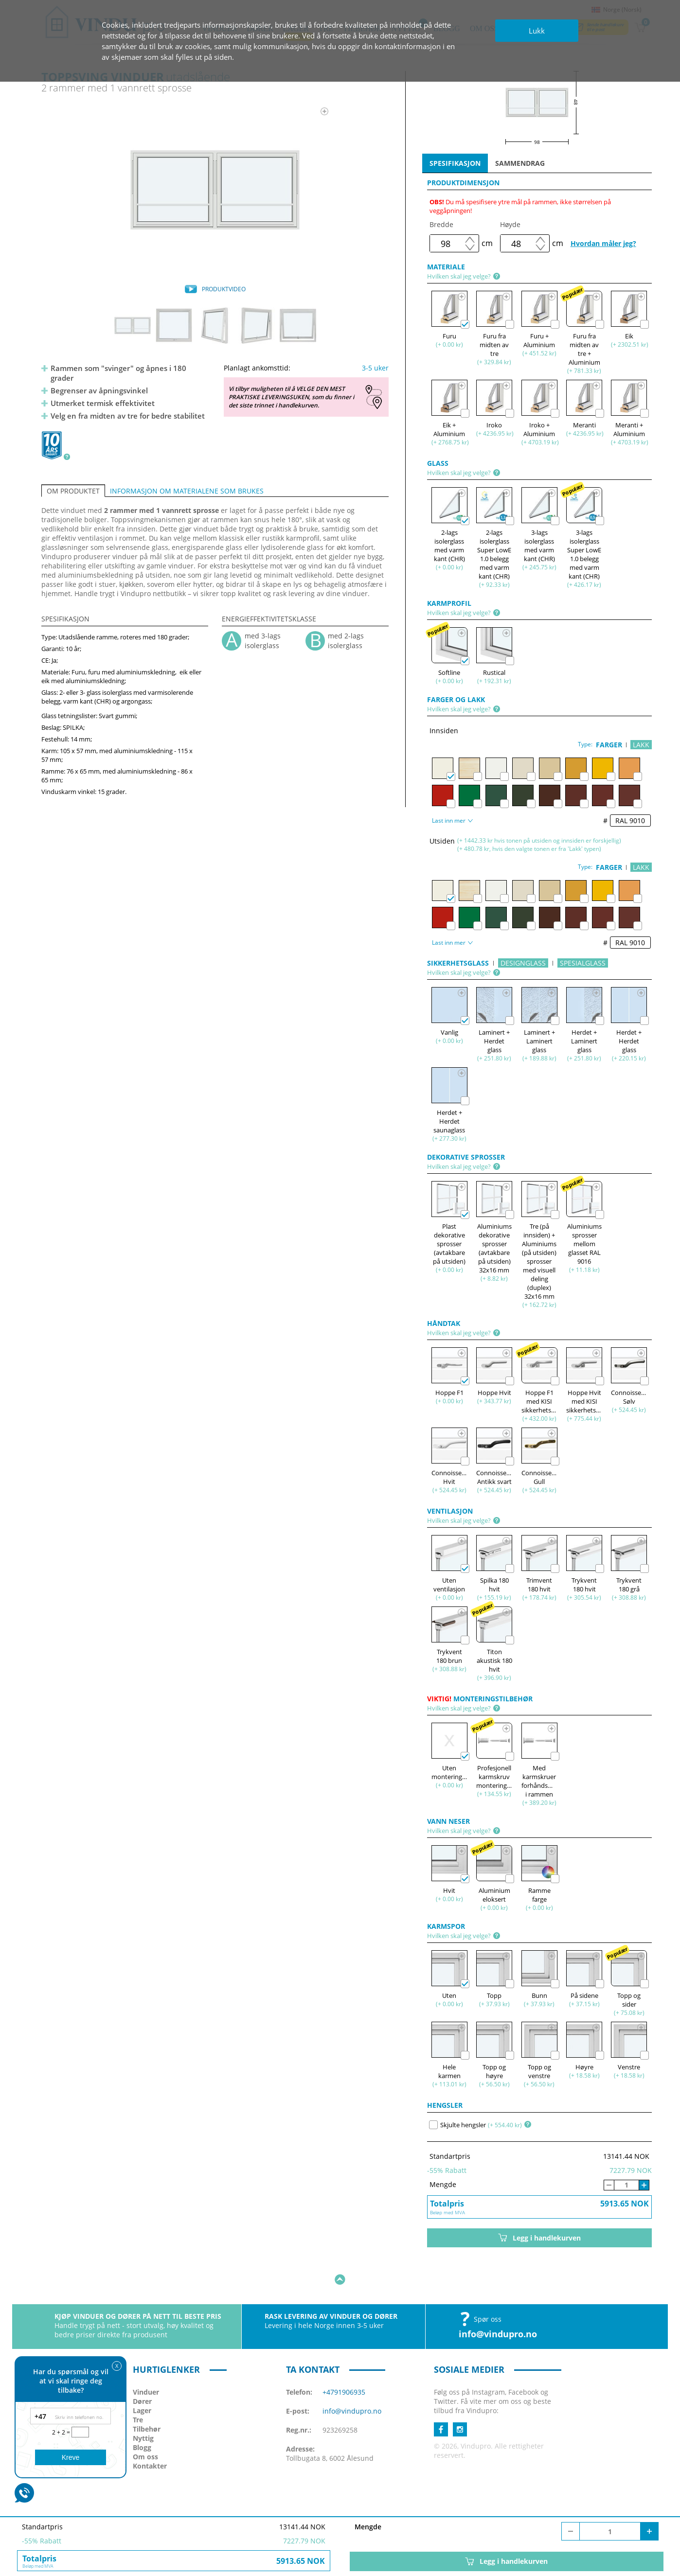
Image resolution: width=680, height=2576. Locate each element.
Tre (138, 2389)
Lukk (537, 30)
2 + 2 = (62, 2432)
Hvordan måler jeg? (603, 243)
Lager (142, 2380)
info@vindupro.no (498, 2304)
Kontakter (150, 2435)
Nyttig (143, 2408)
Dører (142, 2371)
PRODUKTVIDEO (224, 289)
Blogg (142, 2417)
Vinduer (146, 2361)
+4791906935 (343, 2361)
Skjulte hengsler (457, 2124)
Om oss (145, 2426)
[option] (215, 190)
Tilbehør (147, 2398)
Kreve (71, 2457)
